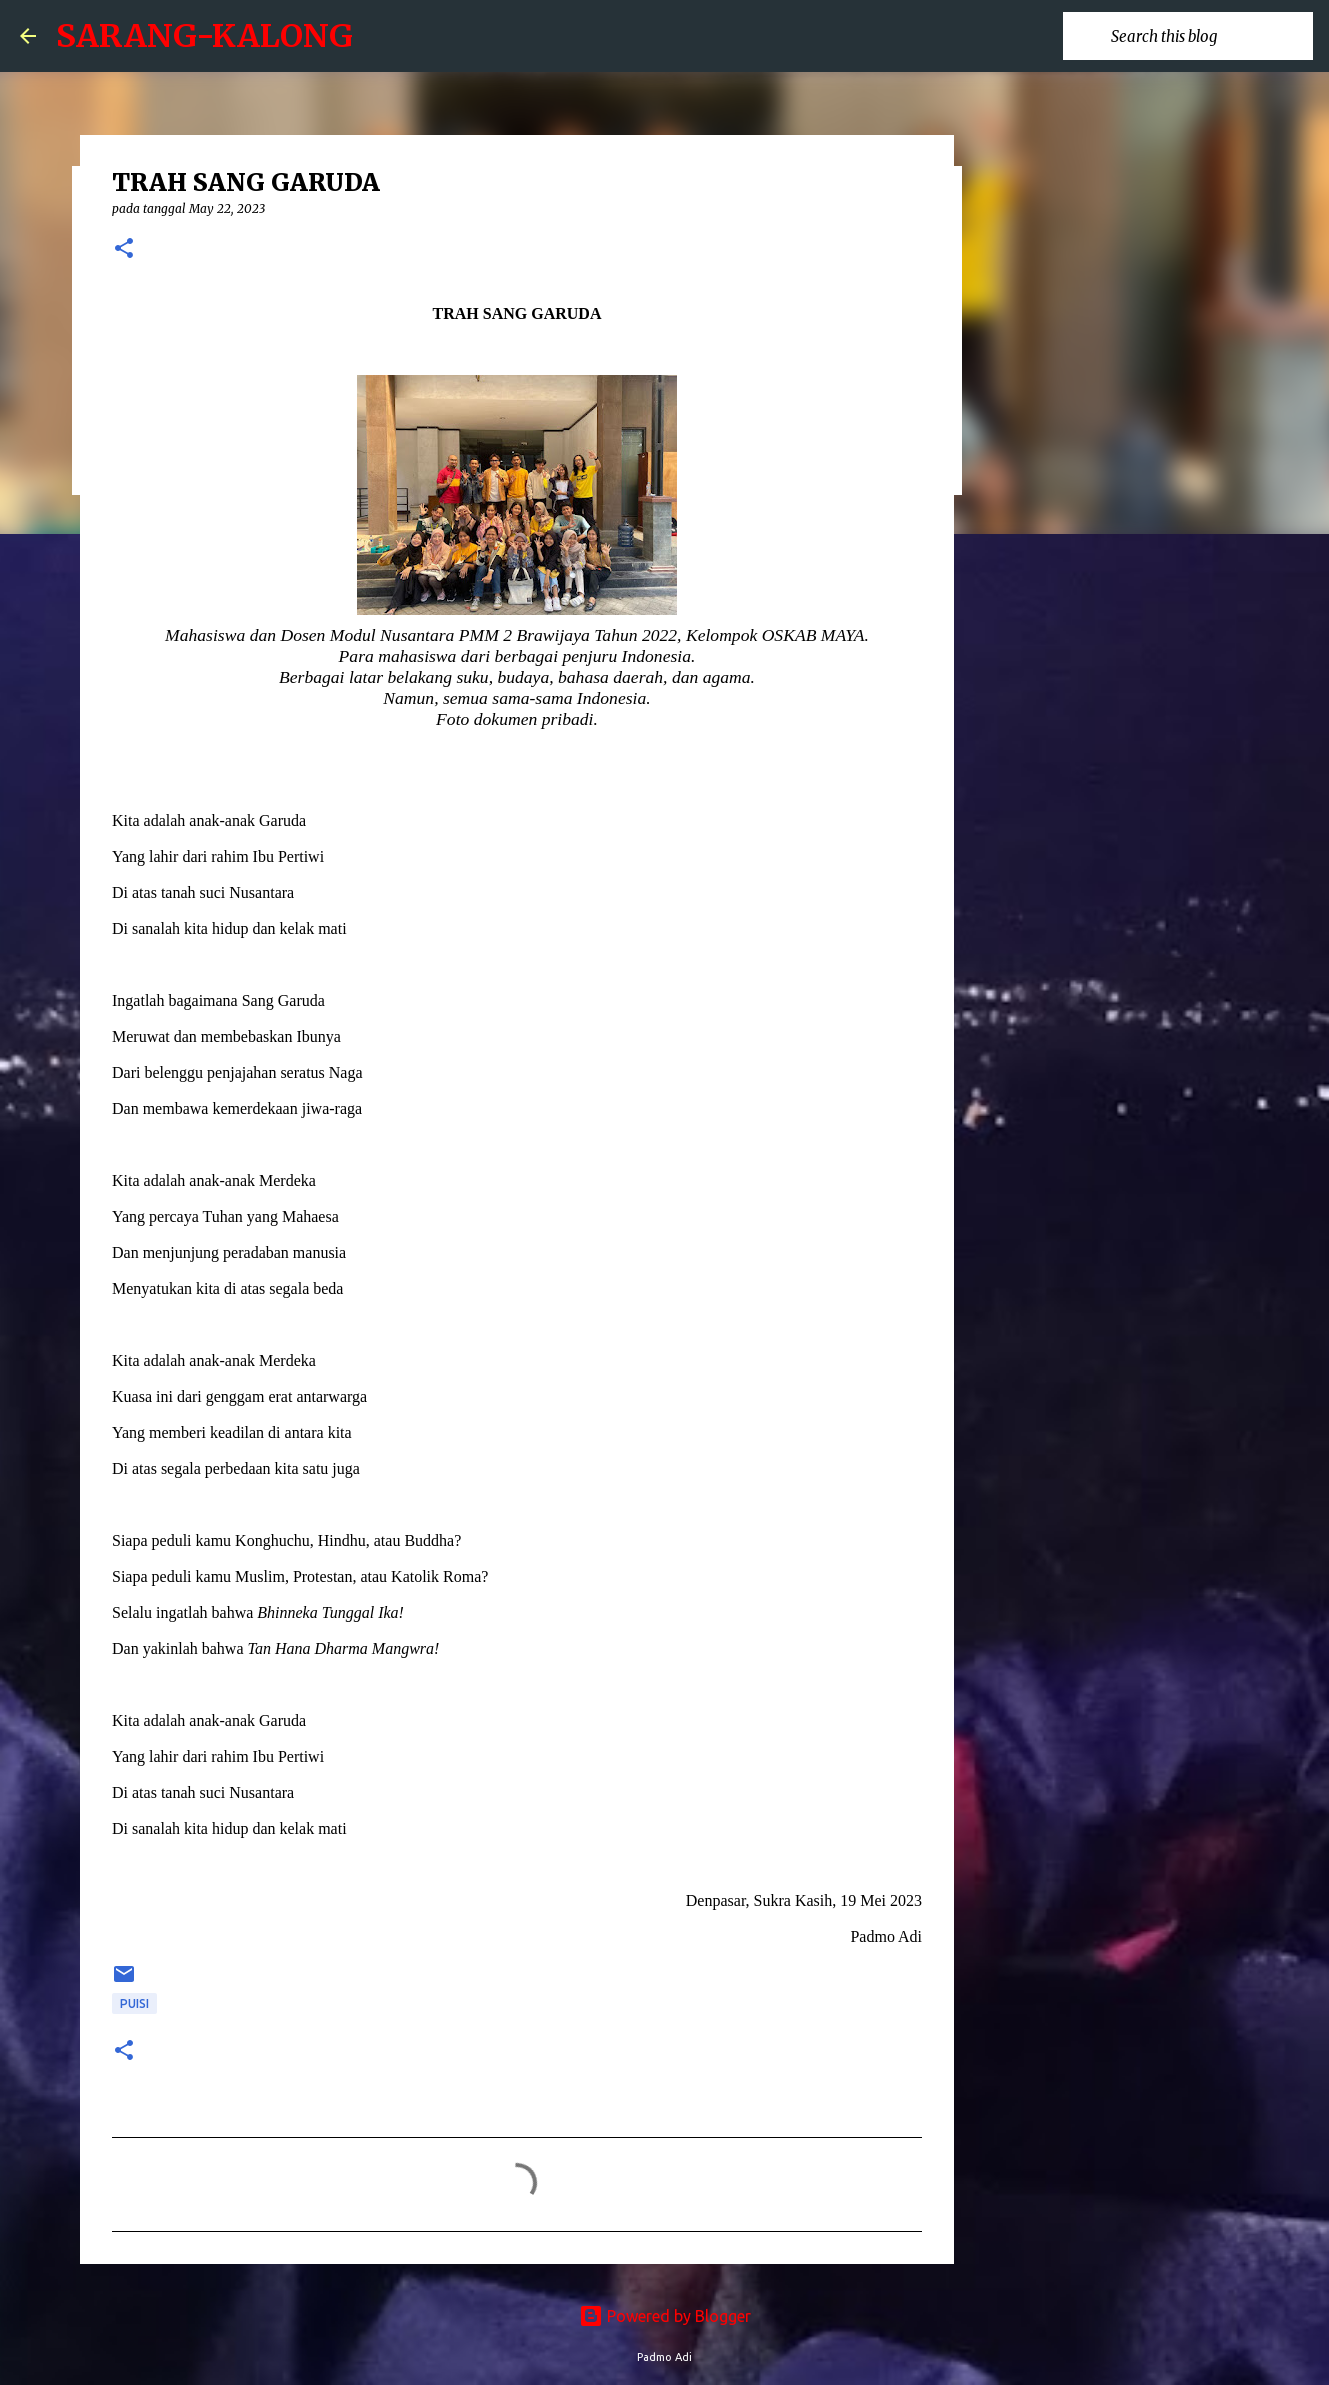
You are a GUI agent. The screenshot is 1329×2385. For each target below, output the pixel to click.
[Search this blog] (1208, 36)
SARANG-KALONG (204, 36)
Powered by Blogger (665, 2316)
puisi (134, 2003)
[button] (124, 249)
